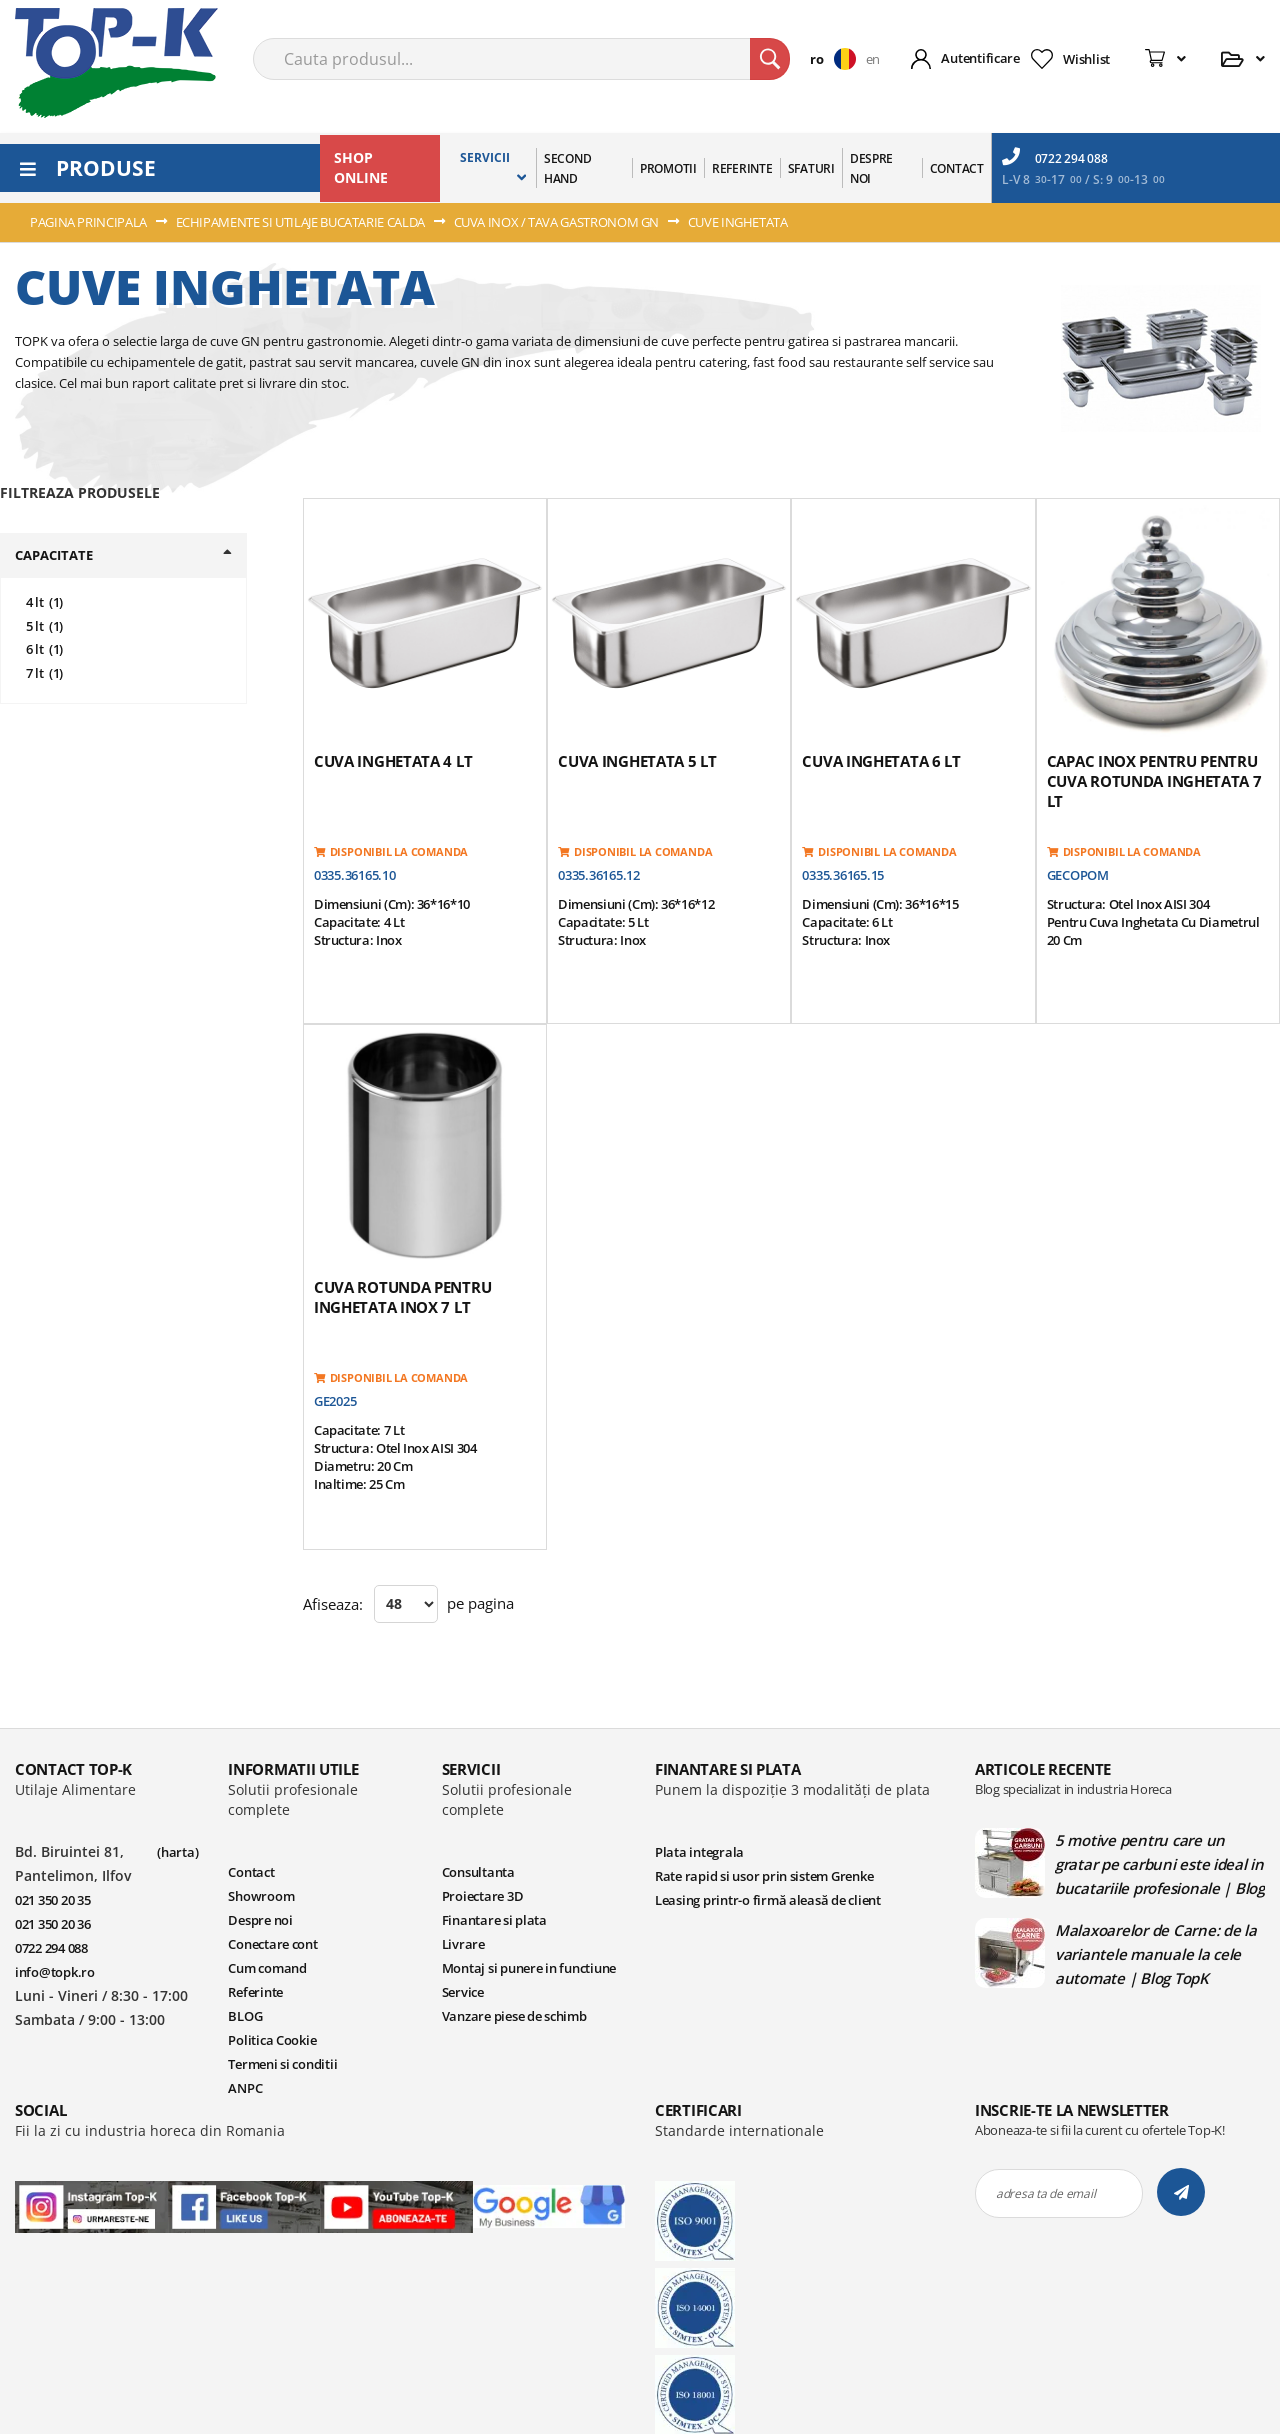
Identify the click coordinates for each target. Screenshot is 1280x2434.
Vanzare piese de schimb (514, 2016)
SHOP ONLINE (361, 167)
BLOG (245, 2016)
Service (463, 1992)
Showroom (261, 1896)
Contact (251, 1872)
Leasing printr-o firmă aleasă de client (768, 1900)
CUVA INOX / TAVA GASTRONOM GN (558, 222)
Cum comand (267, 1968)
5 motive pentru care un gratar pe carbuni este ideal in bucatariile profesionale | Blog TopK (1160, 1864)
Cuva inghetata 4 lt (393, 761)
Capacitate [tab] (54, 555)
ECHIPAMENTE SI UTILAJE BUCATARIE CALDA (302, 222)
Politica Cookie (272, 2040)
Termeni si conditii (282, 2064)
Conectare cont (272, 1944)
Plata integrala (699, 1852)
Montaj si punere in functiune (529, 1968)
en (873, 59)
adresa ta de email (1045, 2193)
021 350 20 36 (53, 1924)
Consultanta (478, 1872)
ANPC (245, 2088)
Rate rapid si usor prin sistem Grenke (764, 1876)
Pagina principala (90, 222)
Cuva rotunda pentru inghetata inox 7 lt (402, 1297)
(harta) (177, 1852)
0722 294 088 (1055, 157)
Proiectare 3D (483, 1896)
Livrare (463, 1944)
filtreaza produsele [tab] (80, 492)
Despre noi (260, 1920)
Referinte (255, 1992)
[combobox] (521, 59)
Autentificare (980, 58)
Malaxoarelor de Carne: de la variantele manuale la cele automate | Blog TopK (1156, 1954)
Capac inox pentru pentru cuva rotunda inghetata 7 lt (1154, 781)
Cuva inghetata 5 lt (637, 761)
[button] (837, 59)
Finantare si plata (494, 1920)
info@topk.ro (55, 1972)
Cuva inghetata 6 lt (881, 761)
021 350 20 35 (53, 1900)
